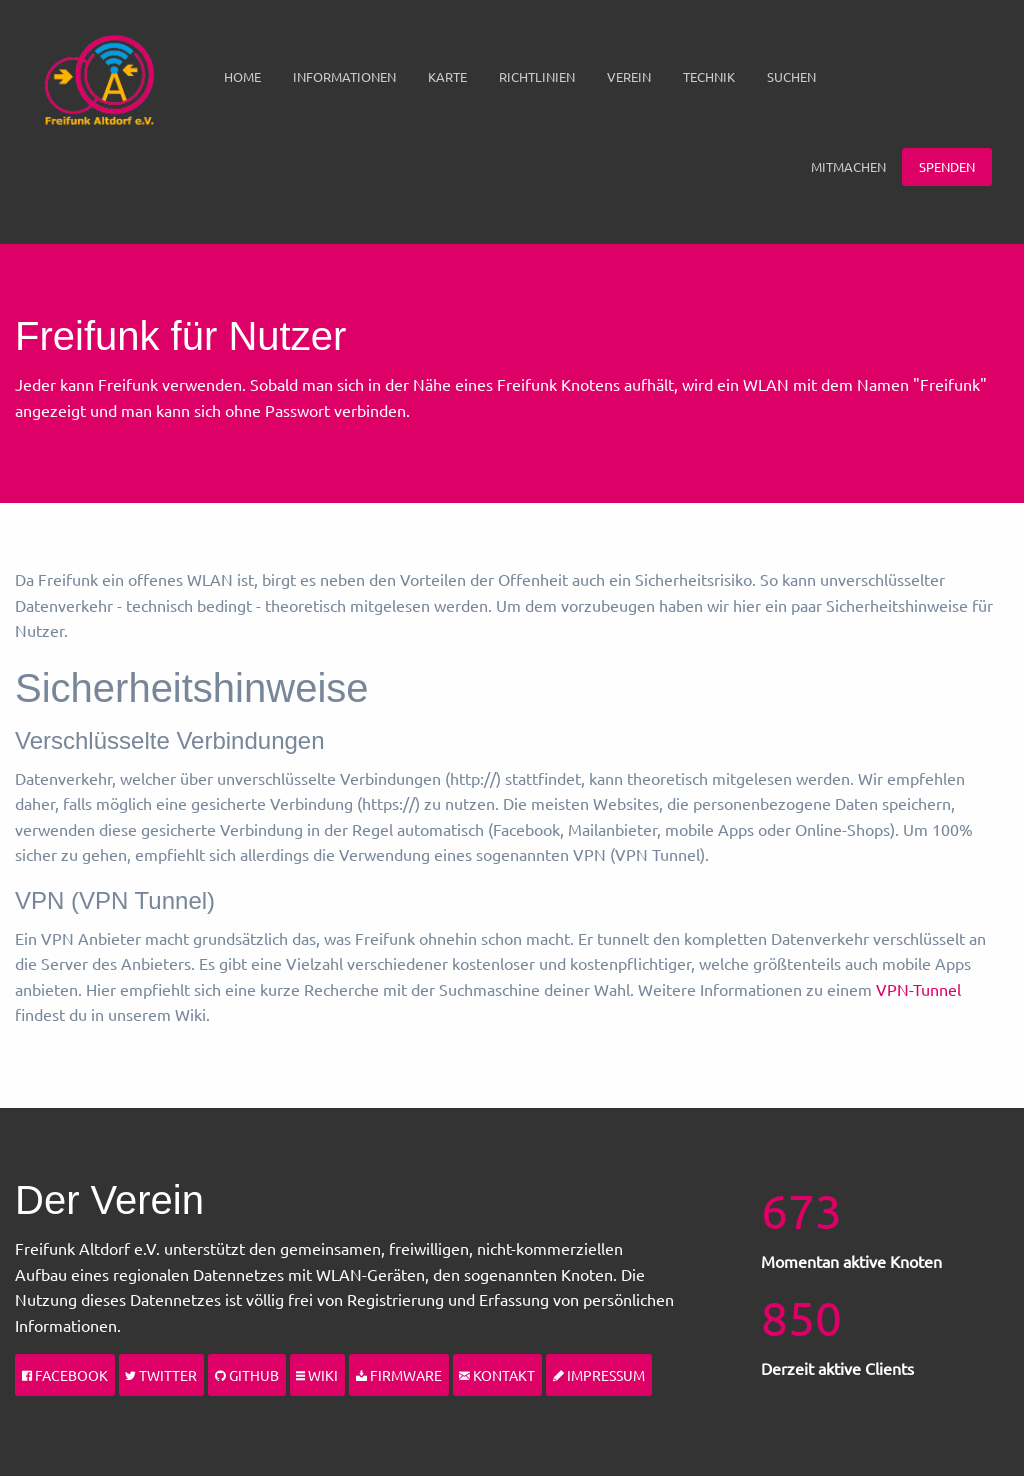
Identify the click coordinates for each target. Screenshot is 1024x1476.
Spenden (947, 166)
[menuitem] (242, 77)
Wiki (317, 1375)
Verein (629, 76)
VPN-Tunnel (918, 989)
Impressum (599, 1375)
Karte (447, 76)
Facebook (65, 1375)
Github (247, 1375)
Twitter (161, 1375)
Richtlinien (537, 76)
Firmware (399, 1375)
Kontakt (497, 1375)
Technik (709, 76)
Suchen (791, 76)
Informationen (344, 76)
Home (242, 76)
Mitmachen (848, 166)
